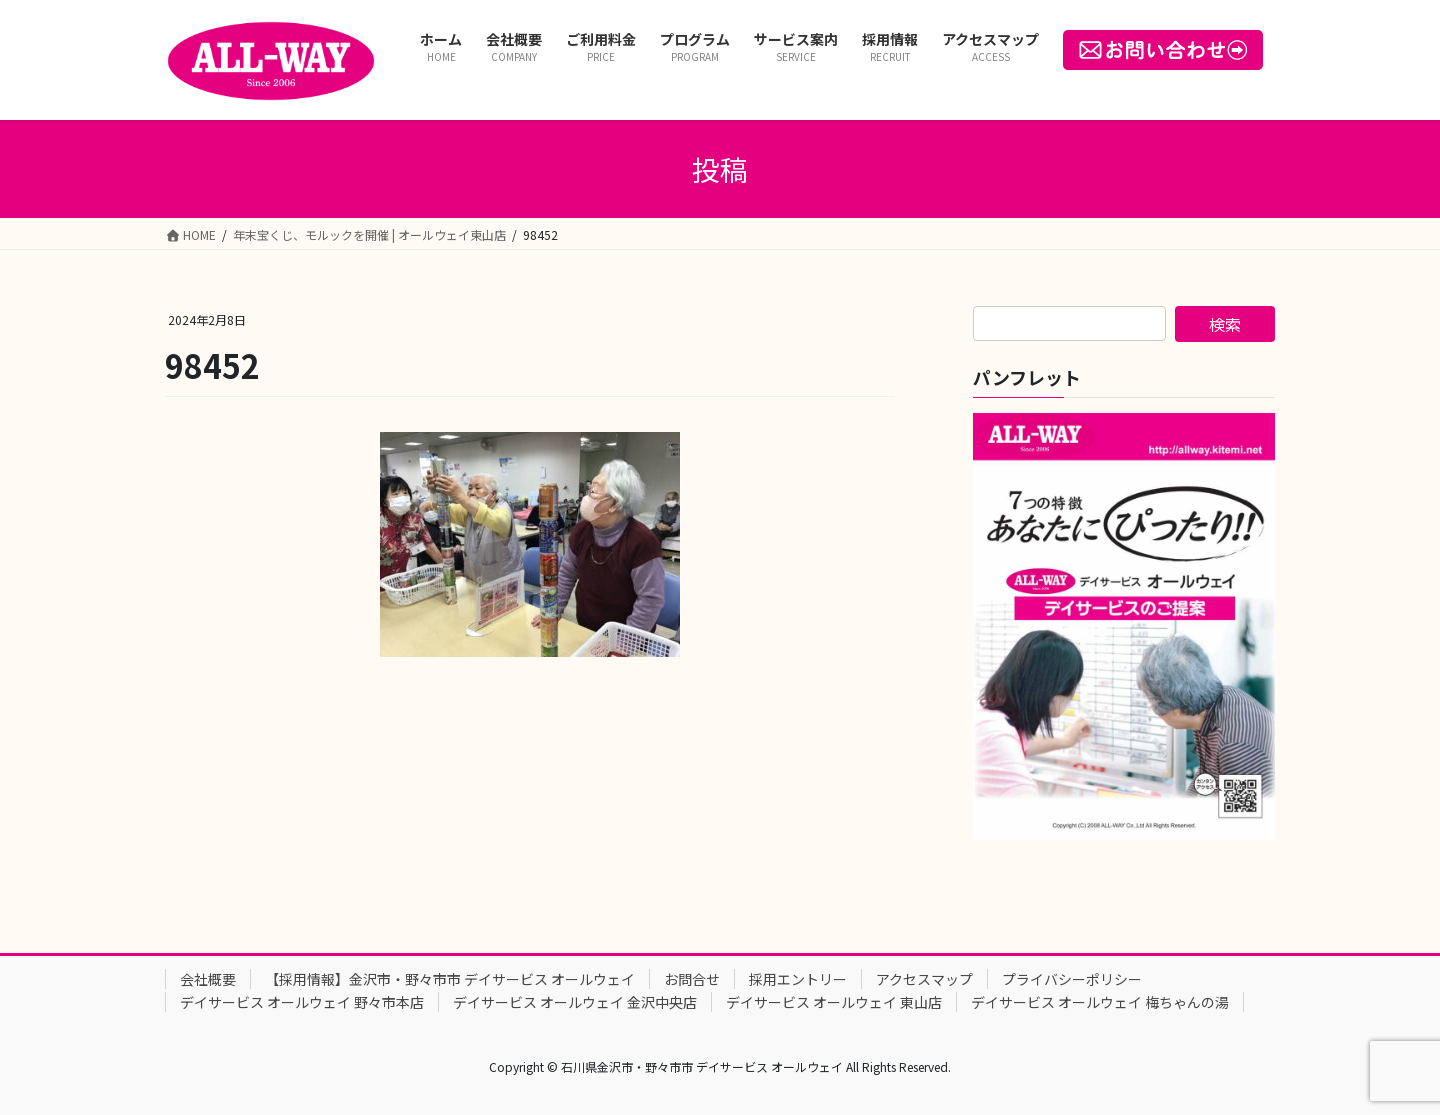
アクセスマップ (924, 979)
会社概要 (208, 979)
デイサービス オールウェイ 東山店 (834, 1002)
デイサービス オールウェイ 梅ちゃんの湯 (1100, 1002)
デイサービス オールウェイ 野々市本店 (302, 1002)
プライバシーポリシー (1072, 979)
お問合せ (692, 979)
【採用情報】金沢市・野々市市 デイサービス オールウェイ (450, 979)
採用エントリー (798, 979)
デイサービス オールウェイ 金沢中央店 (575, 1002)
